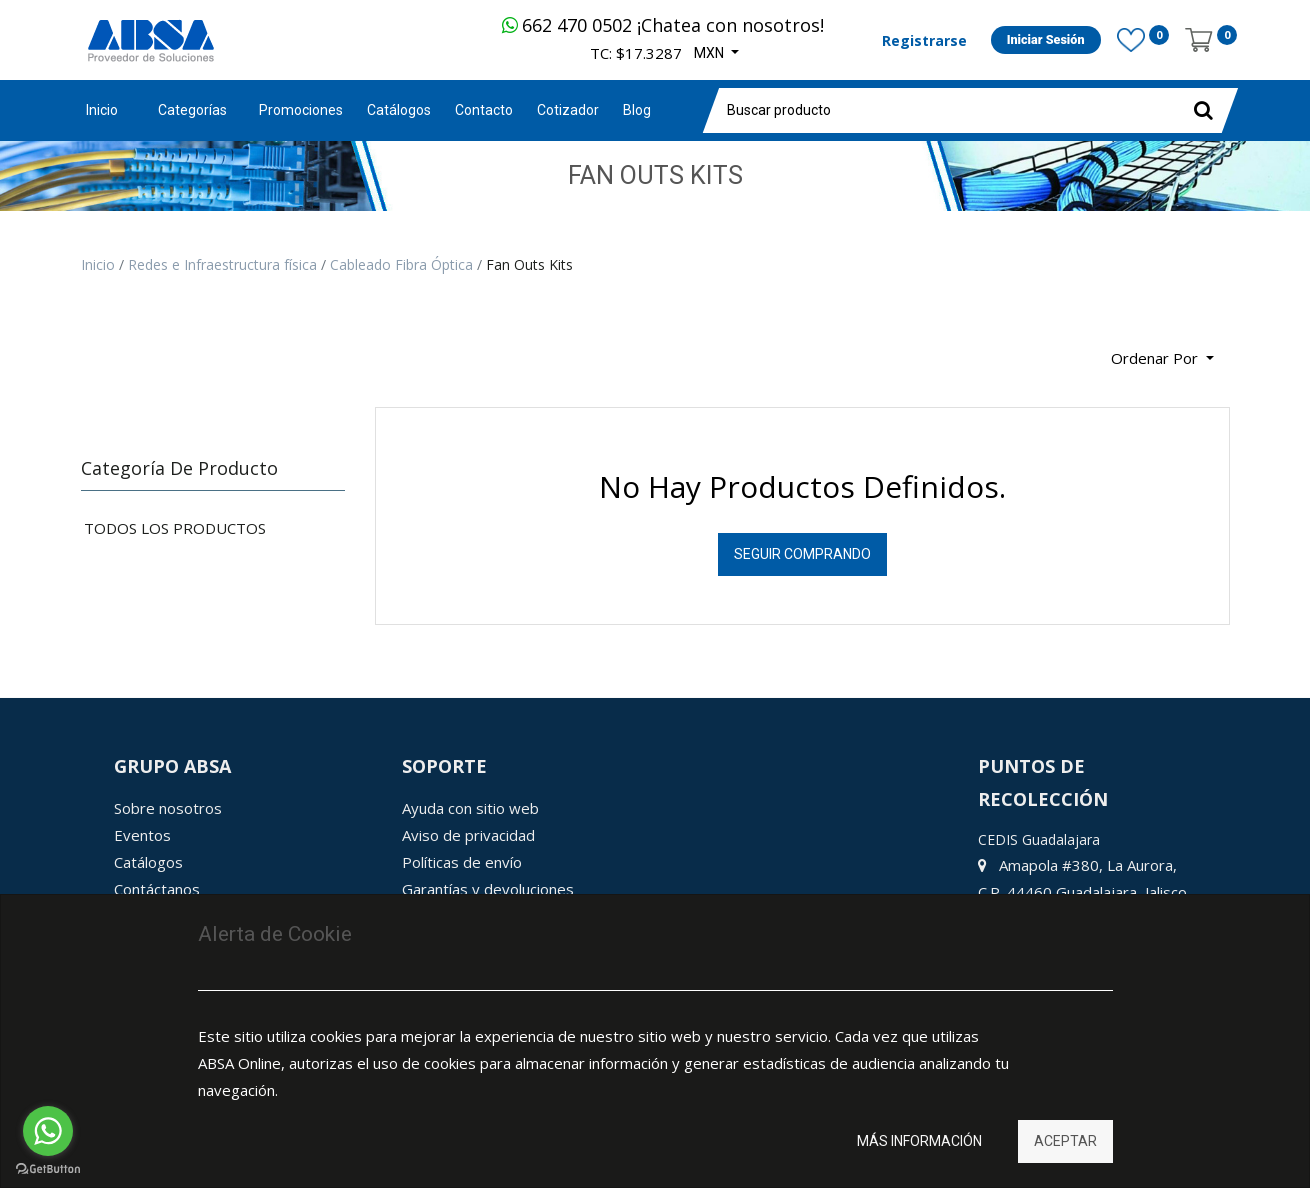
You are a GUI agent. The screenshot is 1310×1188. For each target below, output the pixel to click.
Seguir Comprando (802, 554)
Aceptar (1065, 1141)
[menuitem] (301, 110)
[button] (1162, 358)
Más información (919, 1141)
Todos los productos (175, 528)
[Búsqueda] (96, 350)
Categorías (192, 110)
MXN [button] (710, 53)
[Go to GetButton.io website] (48, 1168)
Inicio (102, 110)
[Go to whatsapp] (48, 1131)
